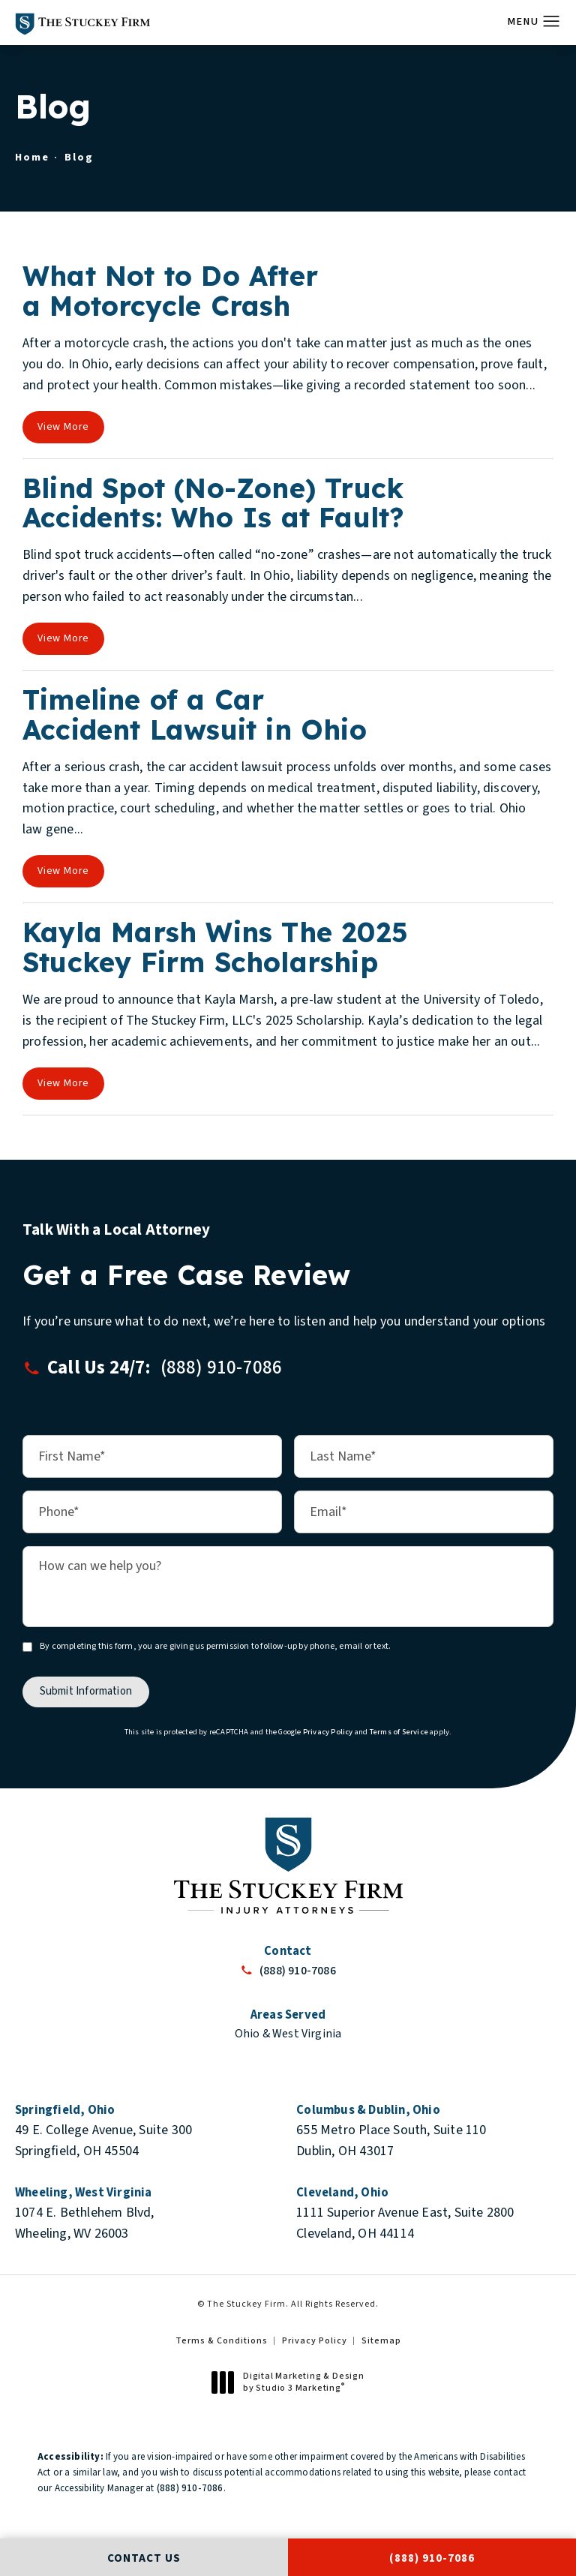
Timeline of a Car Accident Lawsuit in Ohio (194, 714)
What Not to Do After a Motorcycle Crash (170, 291)
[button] (552, 22)
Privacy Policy (328, 1731)
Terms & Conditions (222, 2340)
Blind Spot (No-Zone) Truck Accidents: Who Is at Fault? (213, 503)
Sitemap (381, 2340)
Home (32, 157)
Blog (79, 157)
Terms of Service (399, 1731)
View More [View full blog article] (63, 426)
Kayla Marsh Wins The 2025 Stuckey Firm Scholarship (215, 947)
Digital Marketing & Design (292, 2382)
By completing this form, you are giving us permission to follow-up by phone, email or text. (215, 1645)
